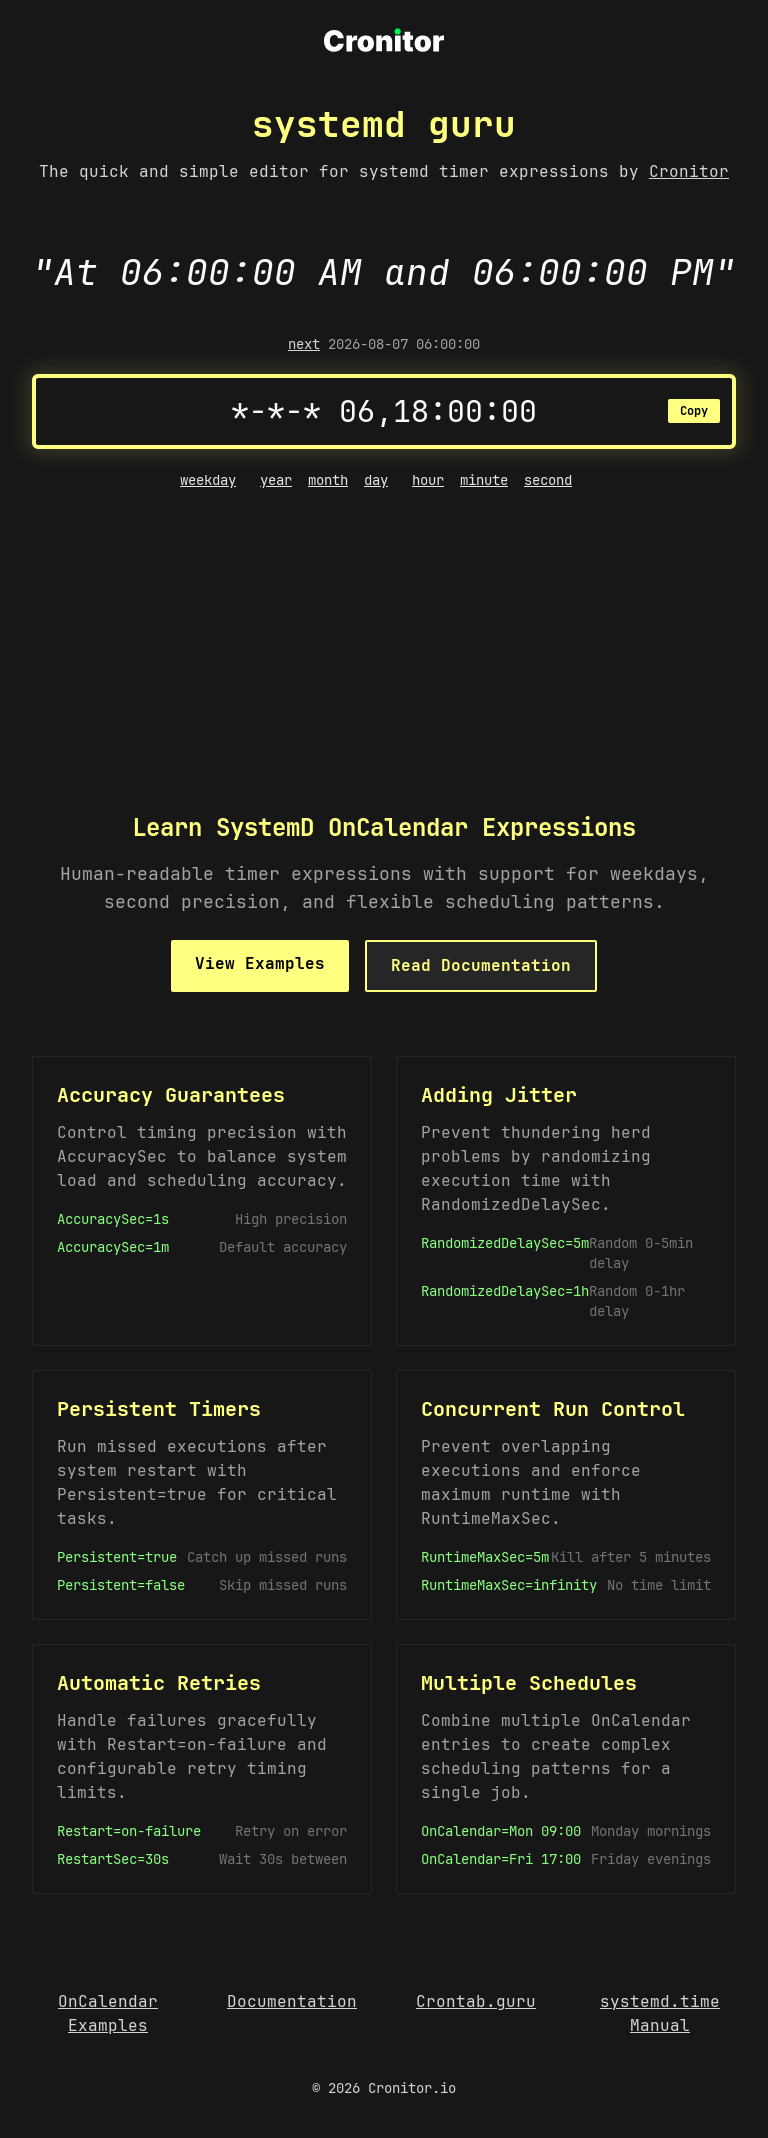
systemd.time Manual (660, 2013)
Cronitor (689, 171)
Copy (694, 411)
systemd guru (384, 124)
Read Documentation (481, 965)
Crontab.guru (476, 2001)
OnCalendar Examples (108, 2013)
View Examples (260, 963)
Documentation (292, 2001)
